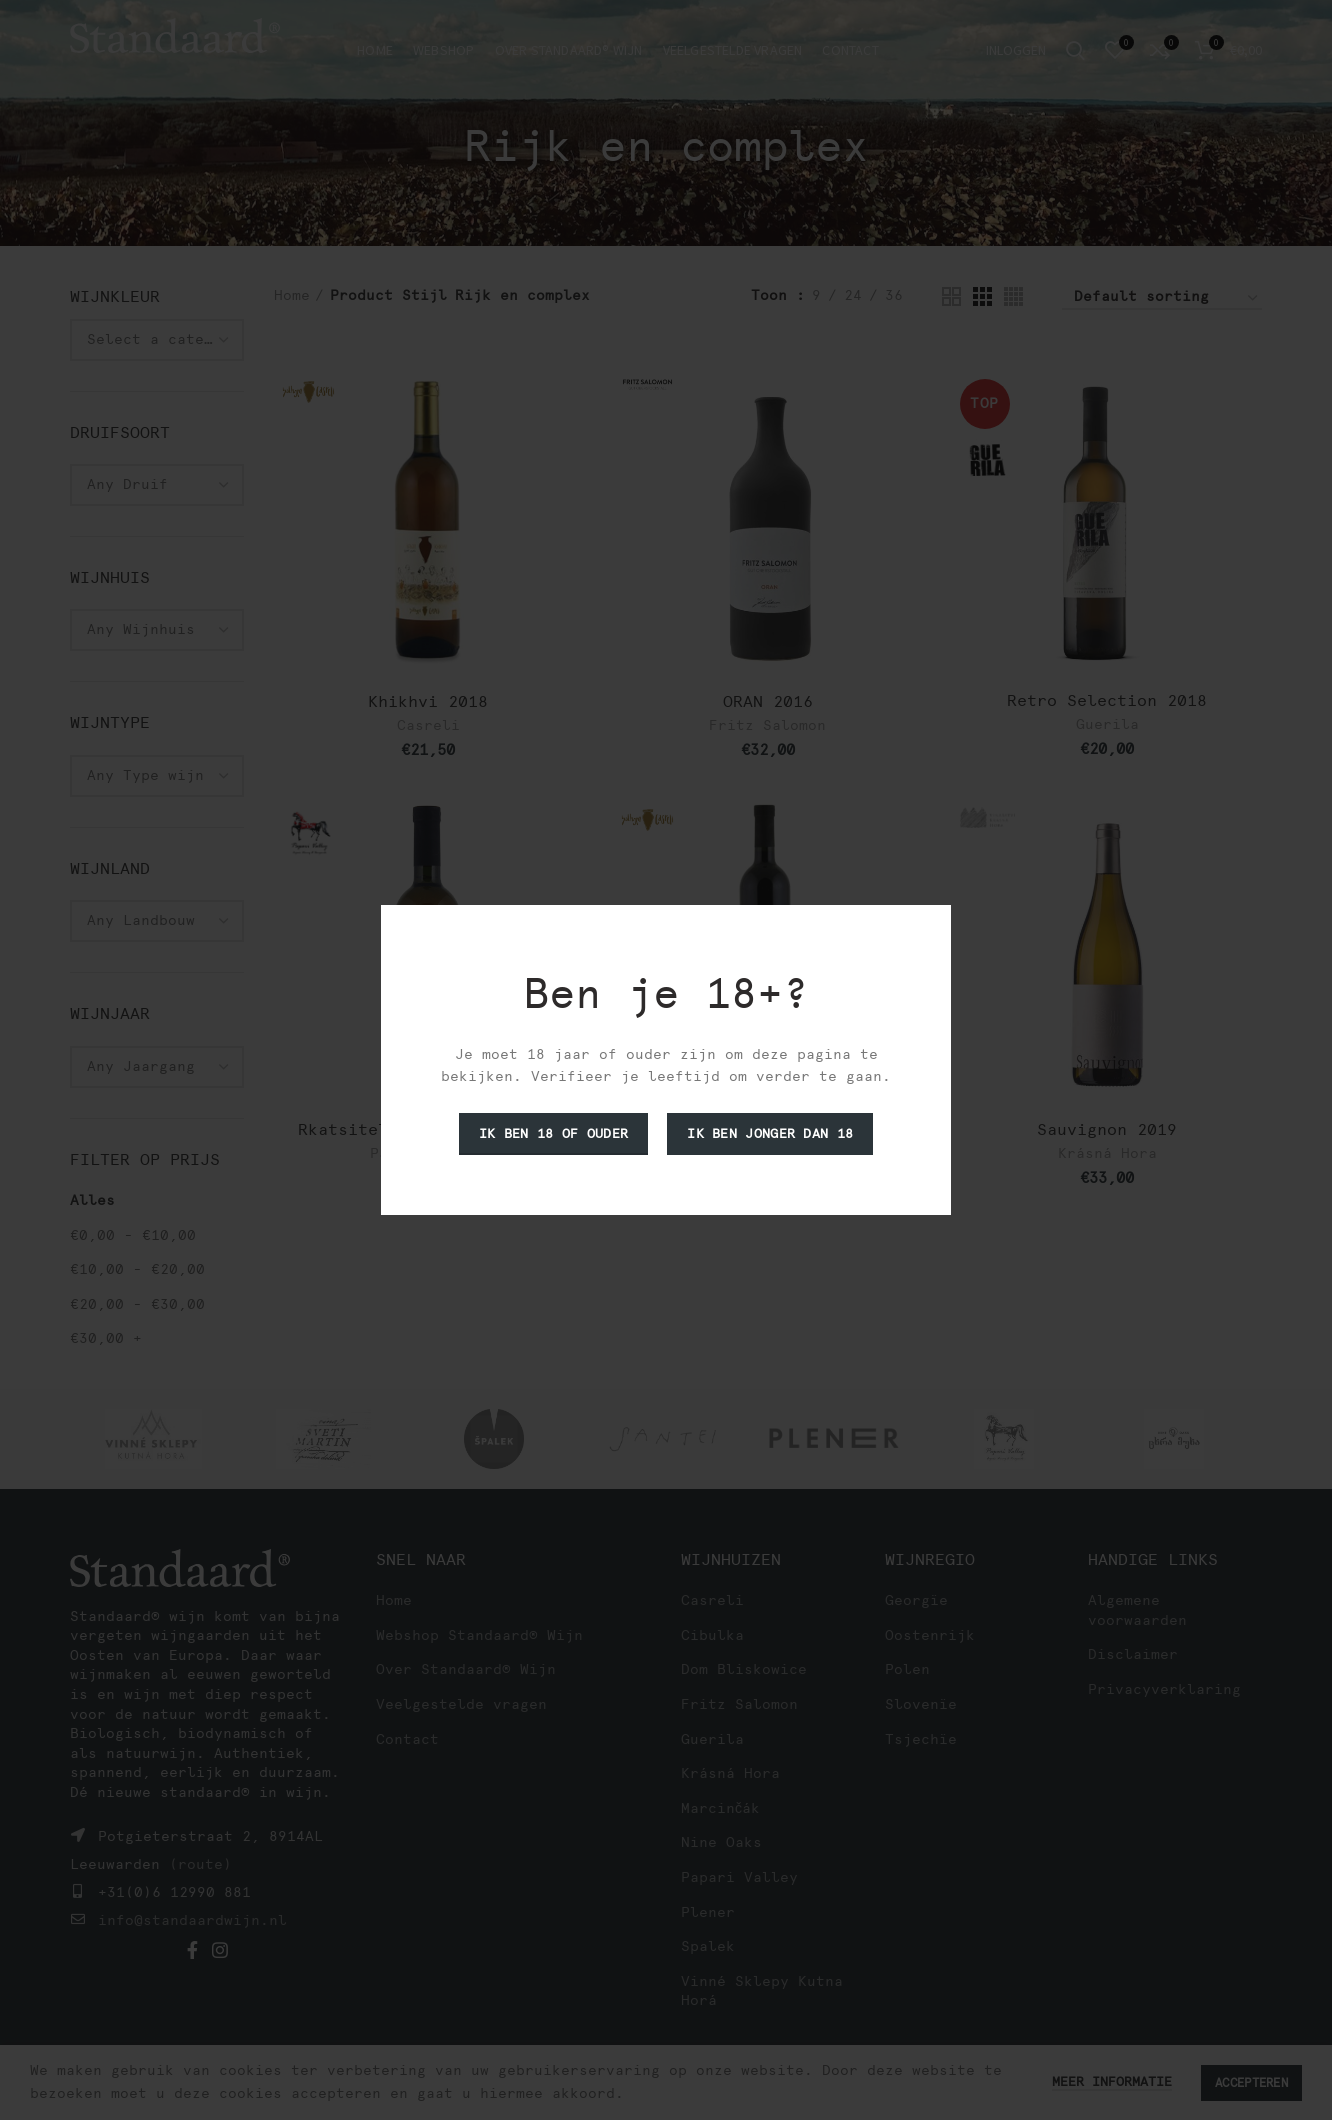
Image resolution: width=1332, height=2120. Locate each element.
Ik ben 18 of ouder (553, 1133)
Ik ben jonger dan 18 (770, 1133)
